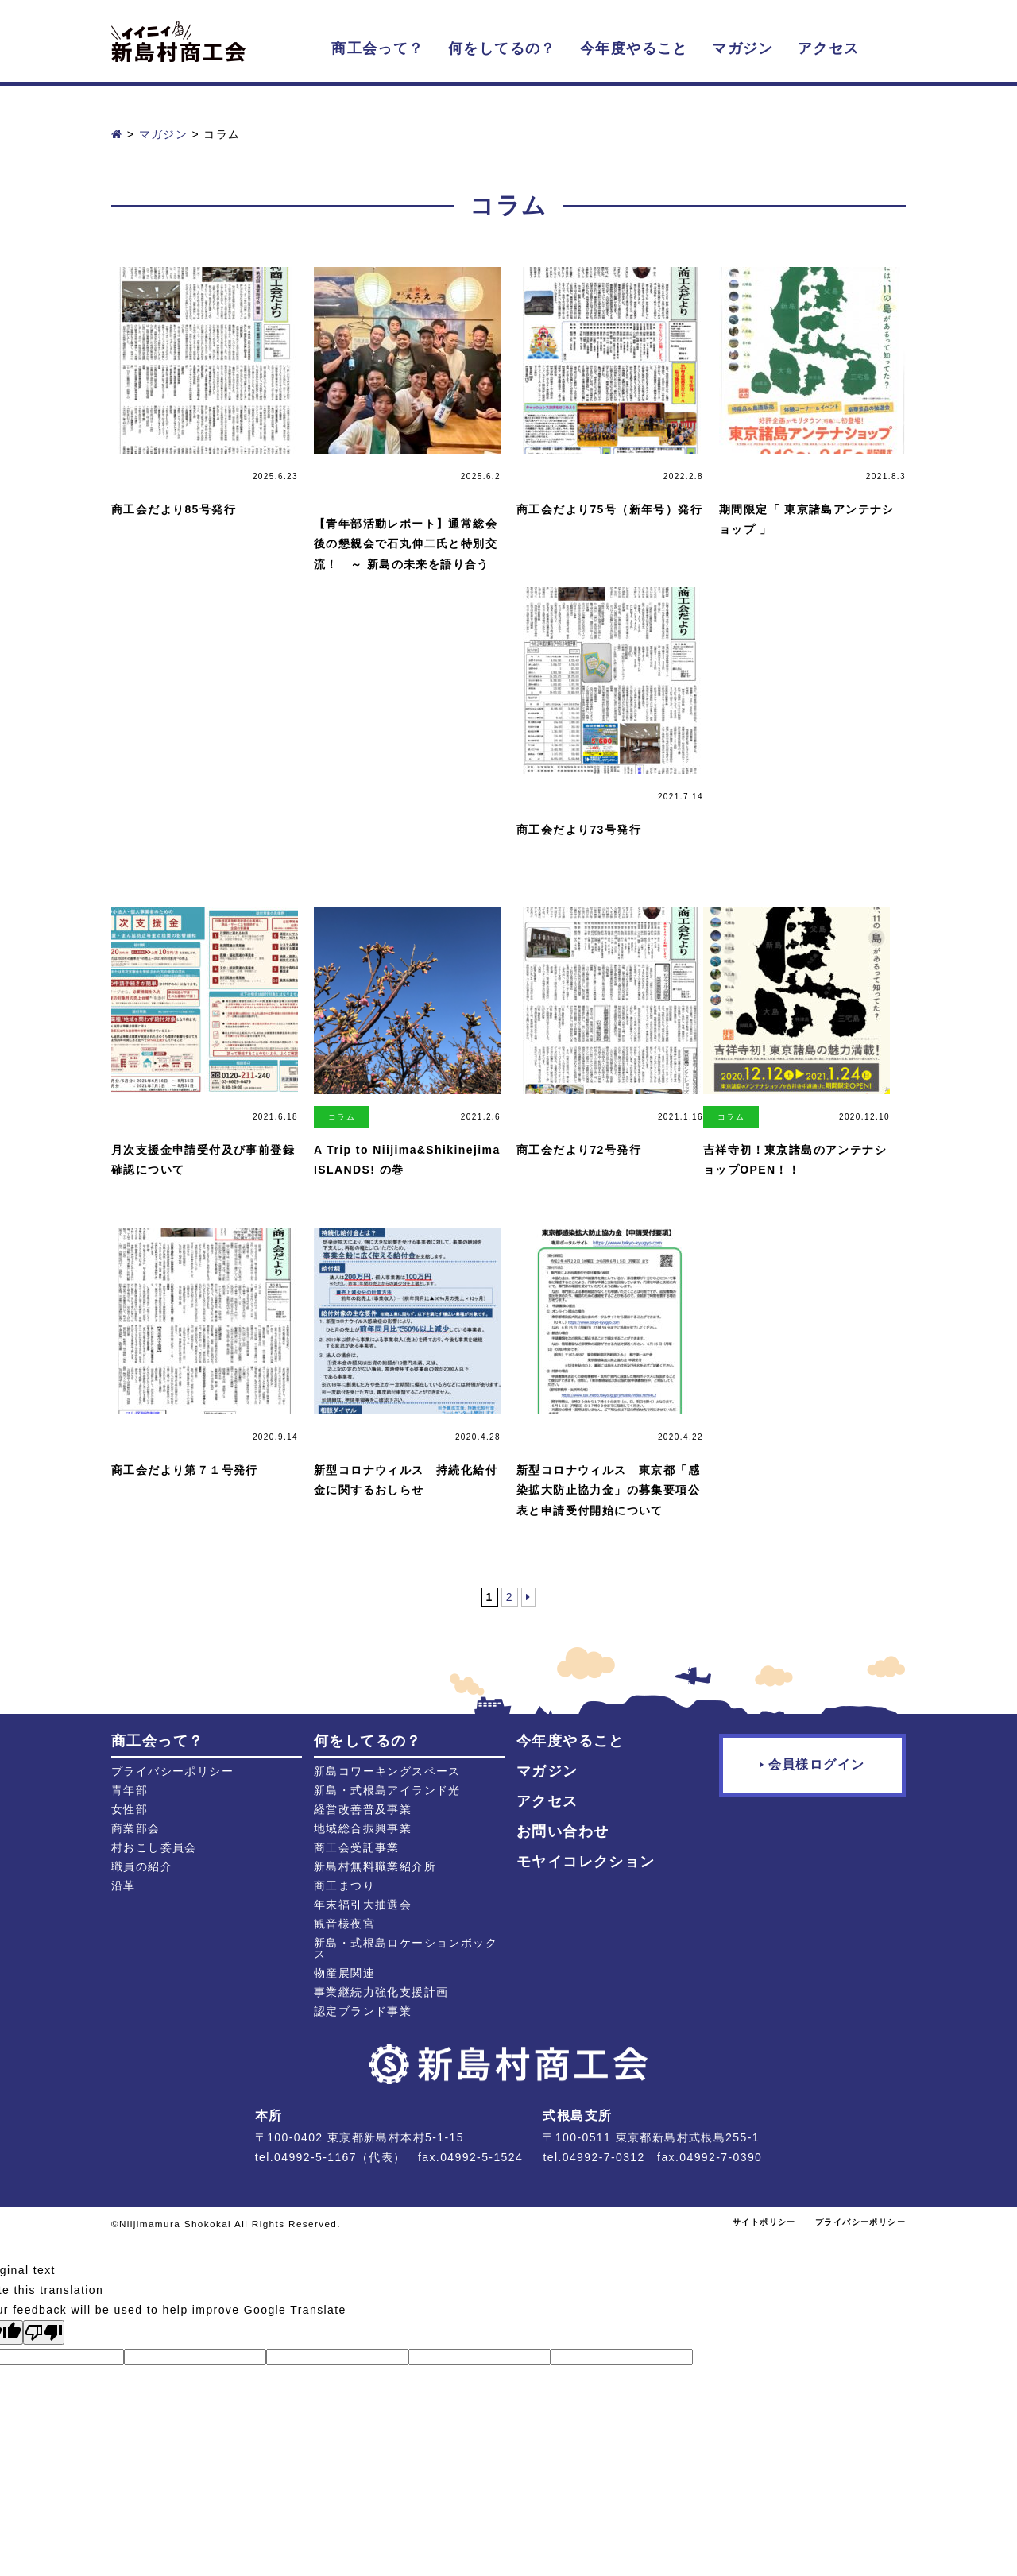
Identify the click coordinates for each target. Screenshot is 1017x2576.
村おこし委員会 (154, 1847)
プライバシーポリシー (172, 1771)
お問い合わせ (562, 1831)
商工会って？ (377, 48)
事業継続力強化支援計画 (381, 1992)
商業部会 (135, 1828)
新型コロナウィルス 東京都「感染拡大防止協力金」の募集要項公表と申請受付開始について (608, 1490)
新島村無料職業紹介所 (375, 1866)
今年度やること (634, 48)
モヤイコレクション (585, 1862)
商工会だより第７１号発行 (184, 1470)
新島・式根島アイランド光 (387, 1790)
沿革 (123, 1885)
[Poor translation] (43, 2332)
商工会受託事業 (357, 1847)
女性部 (129, 1809)
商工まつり (344, 1885)
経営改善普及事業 (363, 1809)
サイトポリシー (764, 2222)
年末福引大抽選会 (363, 1904)
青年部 (129, 1790)
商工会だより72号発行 (578, 1149)
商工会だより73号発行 (578, 829)
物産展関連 (344, 1973)
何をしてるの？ (502, 48)
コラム (341, 1116)
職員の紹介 (141, 1866)
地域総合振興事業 (363, 1828)
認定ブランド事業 (363, 2011)
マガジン (743, 48)
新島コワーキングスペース (387, 1771)
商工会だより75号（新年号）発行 (609, 509)
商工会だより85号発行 (173, 509)
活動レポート (341, 483)
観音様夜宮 (344, 1923)
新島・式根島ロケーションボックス (405, 1948)
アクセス (829, 48)
